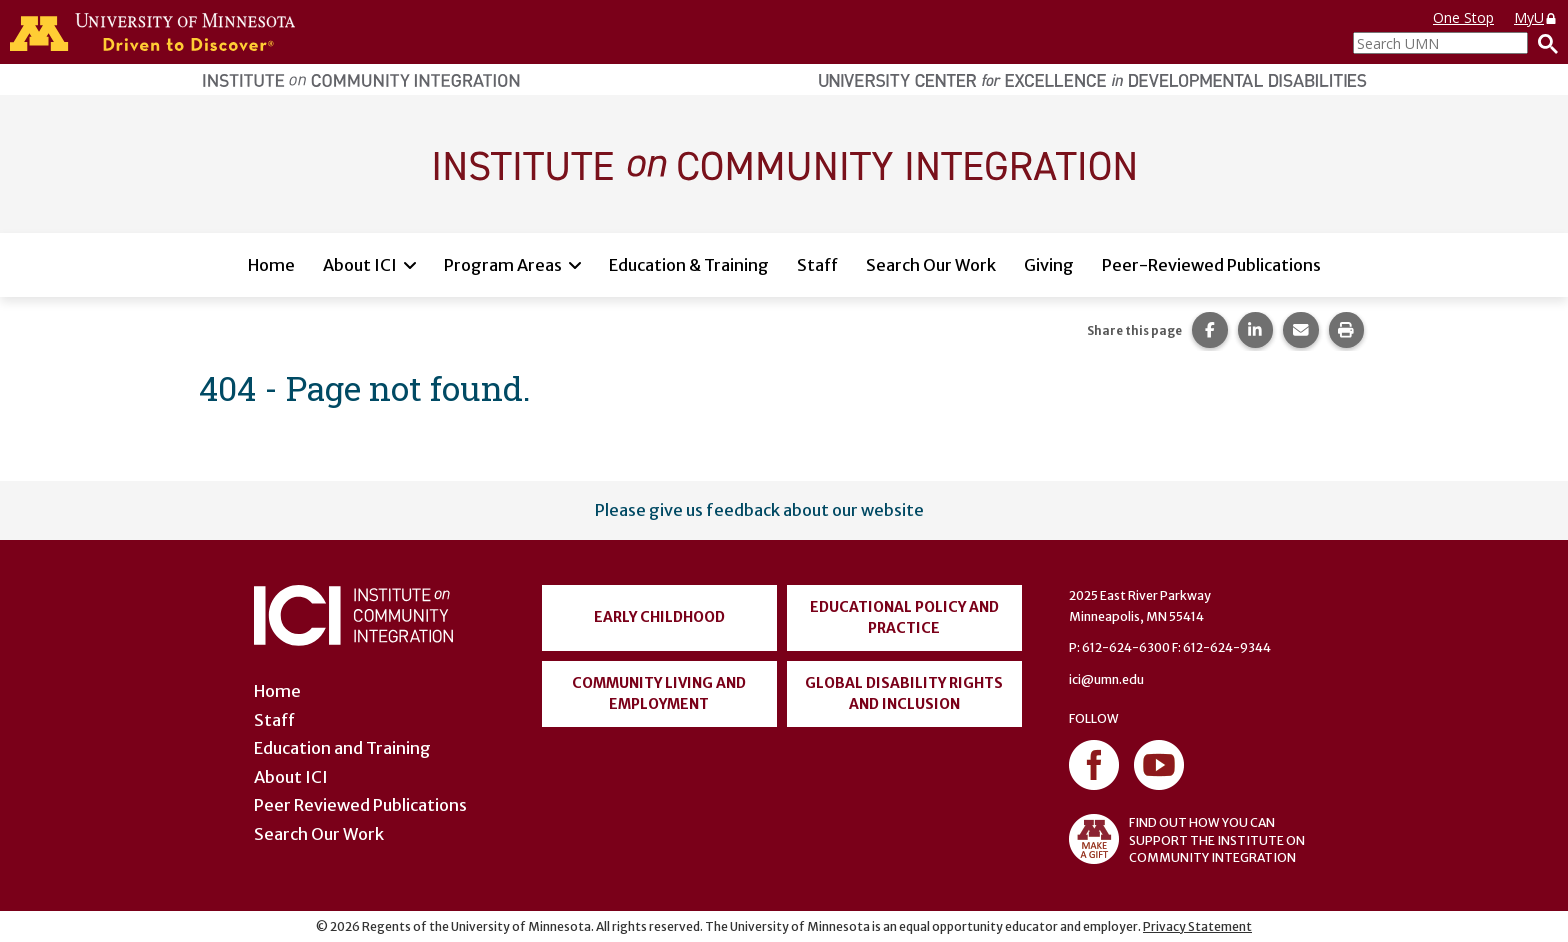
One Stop (1463, 17)
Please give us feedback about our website (759, 510)
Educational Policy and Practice (904, 617)
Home (271, 265)
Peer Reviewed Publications (360, 805)
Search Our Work (931, 265)
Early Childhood (659, 617)
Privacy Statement (1197, 926)
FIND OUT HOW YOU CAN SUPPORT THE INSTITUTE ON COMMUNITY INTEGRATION (1187, 839)
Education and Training (342, 748)
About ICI (360, 265)
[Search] (1543, 43)
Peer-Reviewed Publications (1211, 265)
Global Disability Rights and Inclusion (904, 693)
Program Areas (503, 265)
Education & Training (689, 265)
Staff (817, 265)
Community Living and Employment (659, 693)
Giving (1049, 265)
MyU (1536, 17)
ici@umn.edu (1106, 679)
